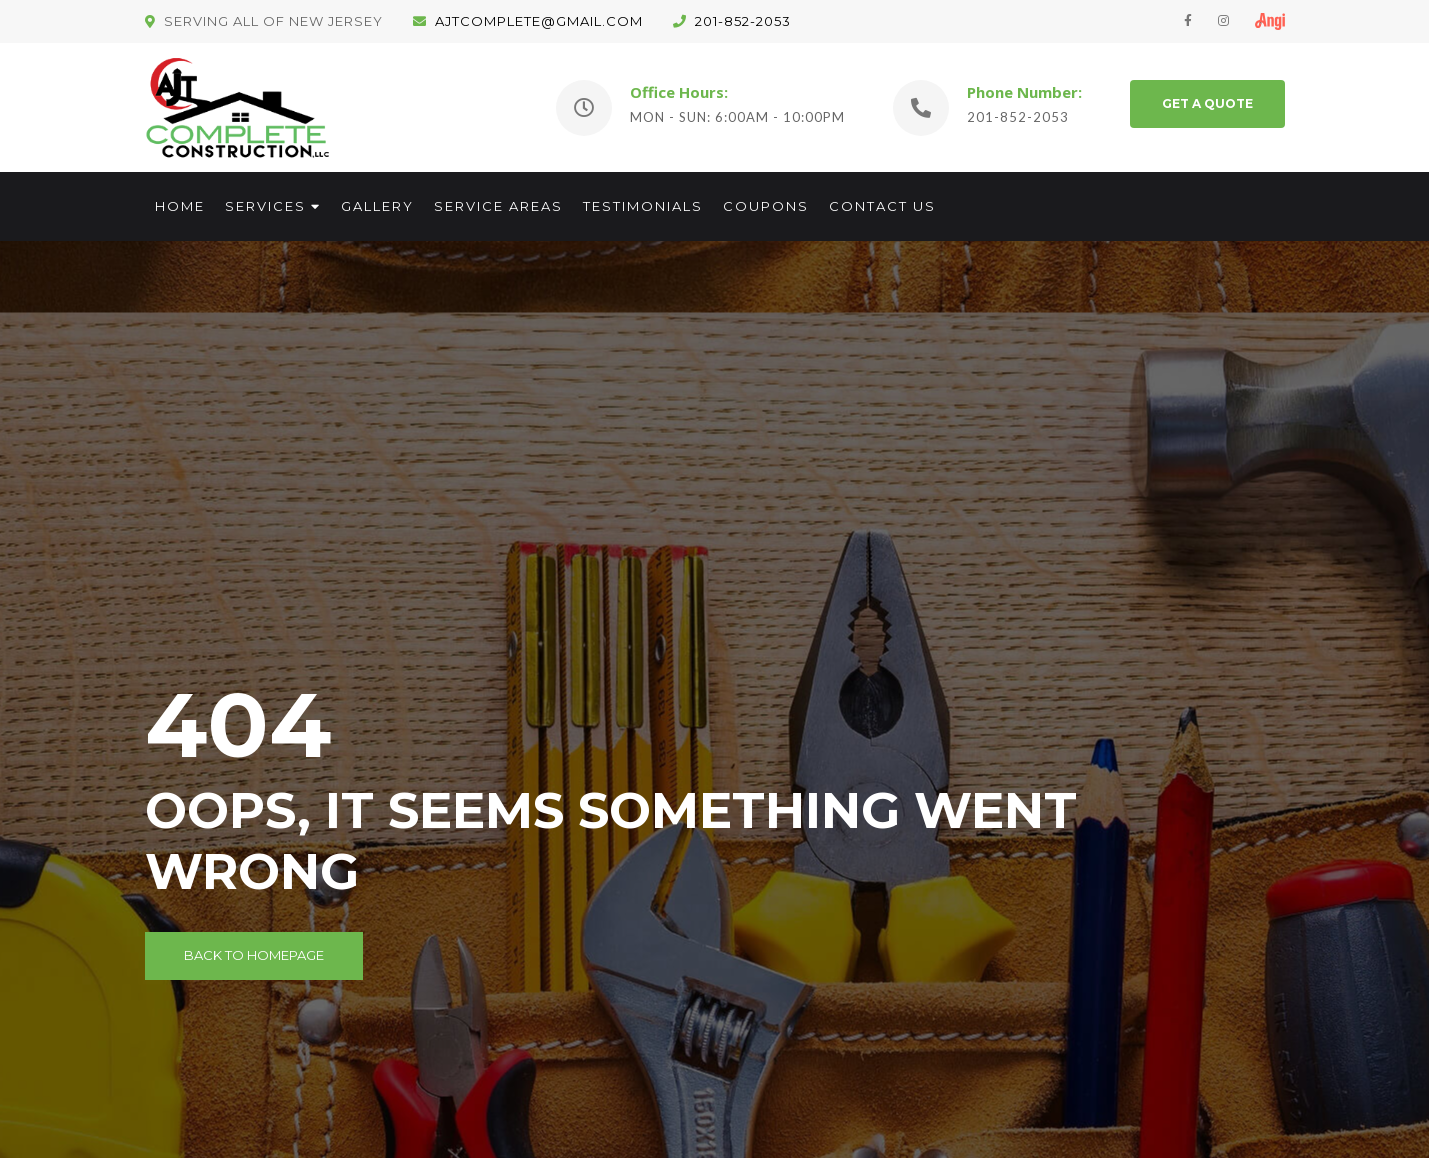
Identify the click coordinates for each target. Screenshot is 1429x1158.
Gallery (377, 206)
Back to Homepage (254, 955)
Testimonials (643, 206)
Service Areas (498, 206)
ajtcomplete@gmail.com (528, 21)
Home (180, 206)
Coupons (766, 206)
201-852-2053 (732, 21)
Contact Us (882, 206)
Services (265, 206)
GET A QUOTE (1207, 103)
